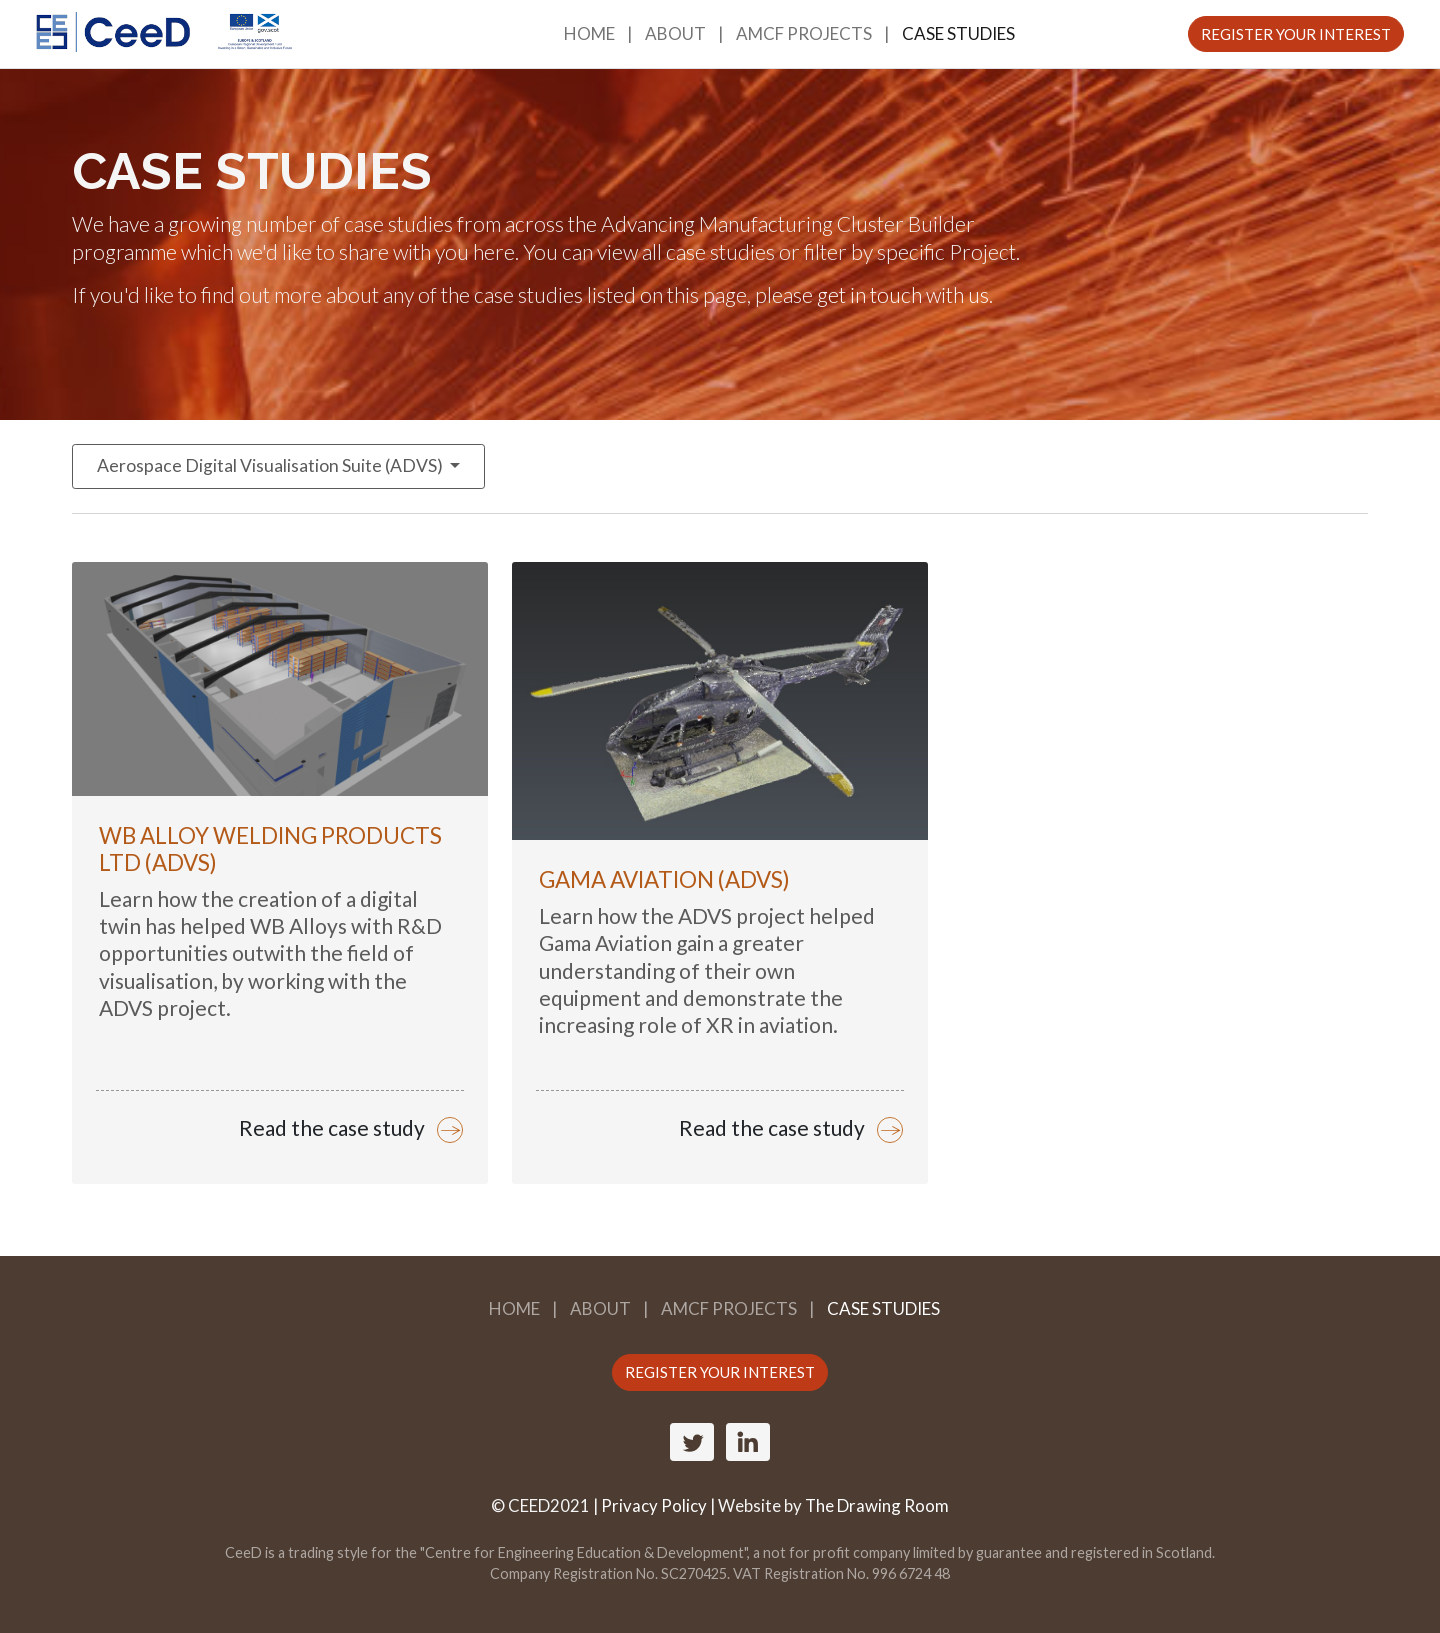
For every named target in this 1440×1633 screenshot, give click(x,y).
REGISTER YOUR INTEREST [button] (1296, 34)
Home (589, 33)
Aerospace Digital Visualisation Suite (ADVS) (271, 465)
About (675, 33)
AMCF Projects (804, 33)
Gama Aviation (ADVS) (664, 879)
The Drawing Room (877, 1505)
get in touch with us (903, 294)
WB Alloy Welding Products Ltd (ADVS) (270, 849)
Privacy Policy (654, 1505)
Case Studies (958, 33)
